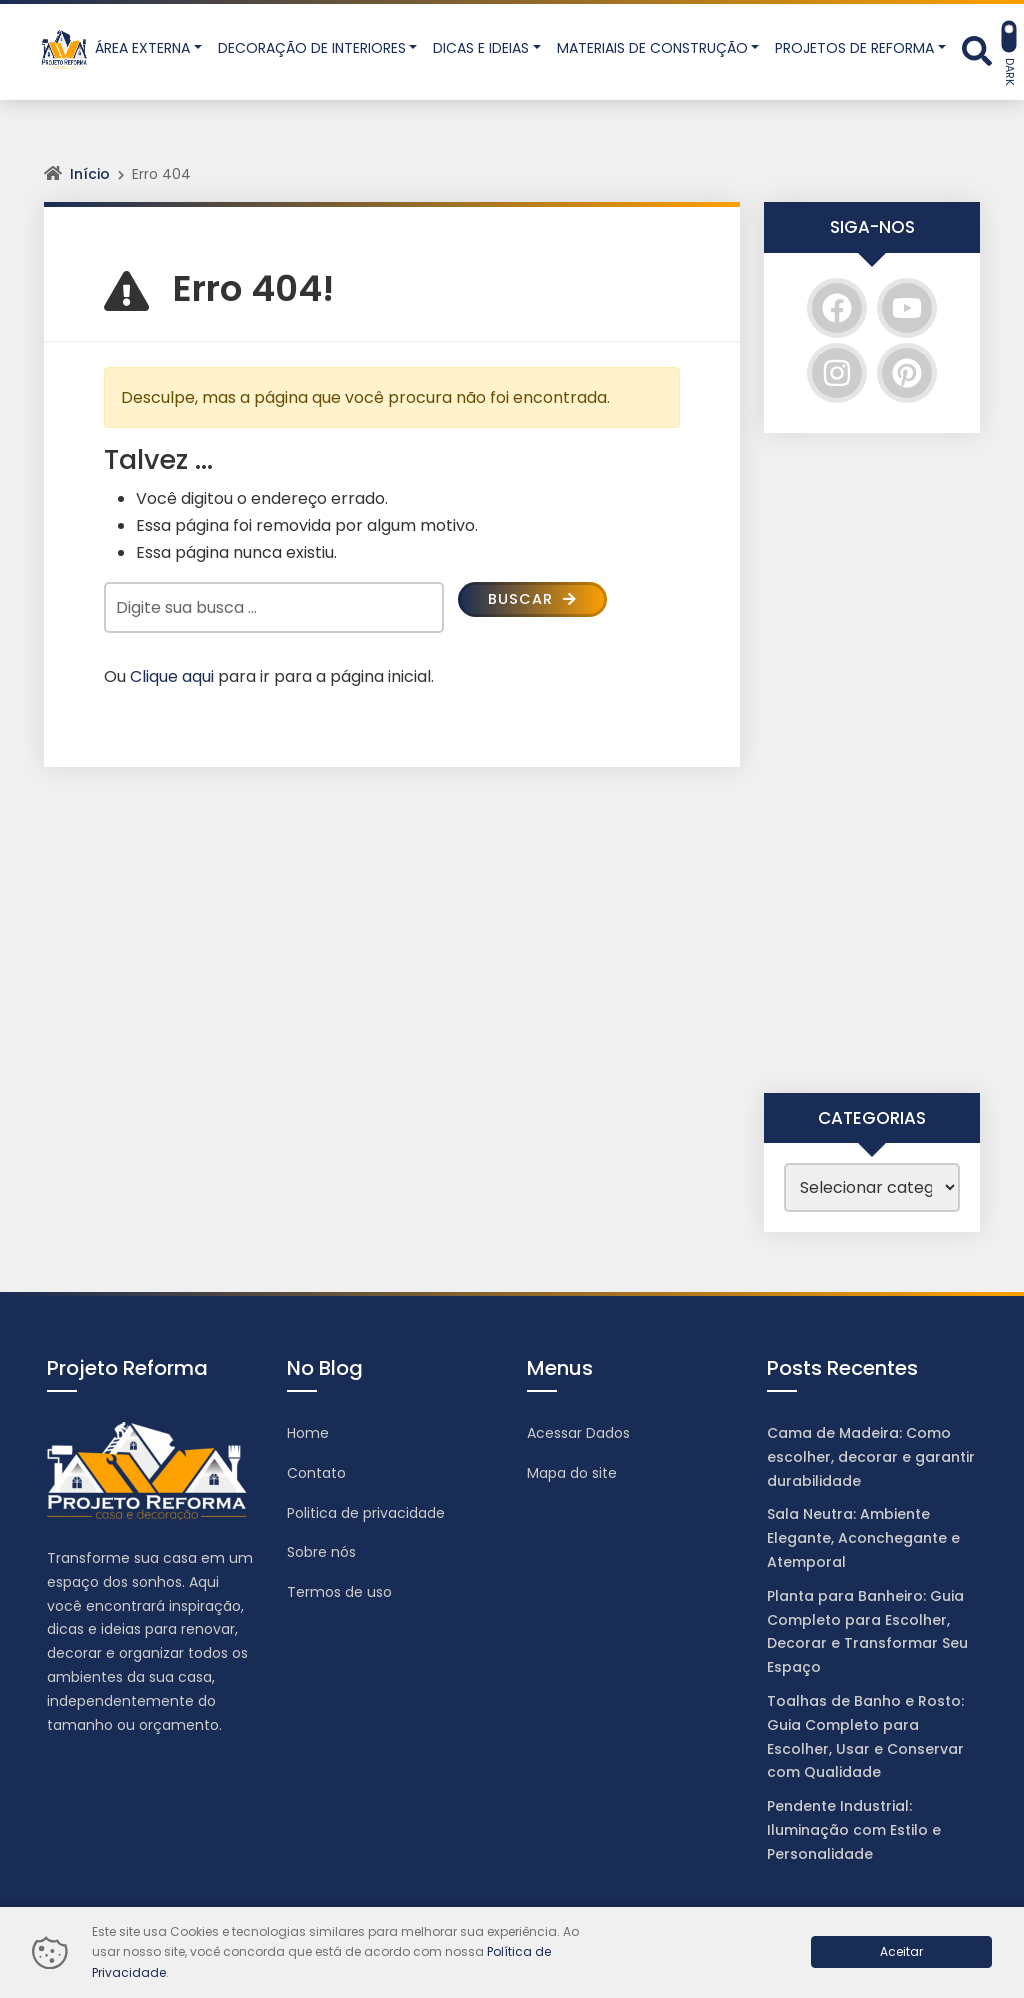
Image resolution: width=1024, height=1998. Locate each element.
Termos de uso (339, 1592)
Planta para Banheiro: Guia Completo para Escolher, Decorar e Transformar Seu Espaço (867, 1631)
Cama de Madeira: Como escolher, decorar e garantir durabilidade (871, 1457)
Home (308, 1433)
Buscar (536, 600)
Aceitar (901, 1951)
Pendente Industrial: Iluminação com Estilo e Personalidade (854, 1830)
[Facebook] (837, 308)
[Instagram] (837, 373)
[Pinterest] (907, 373)
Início (90, 174)
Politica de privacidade (366, 1513)
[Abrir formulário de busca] (977, 50)
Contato (316, 1473)
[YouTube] (907, 308)
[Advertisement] (872, 763)
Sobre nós (321, 1552)
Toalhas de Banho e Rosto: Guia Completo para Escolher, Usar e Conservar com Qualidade (865, 1736)
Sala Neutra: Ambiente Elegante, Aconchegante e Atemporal (863, 1538)
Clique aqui (172, 676)
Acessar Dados (578, 1433)
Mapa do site (572, 1473)
